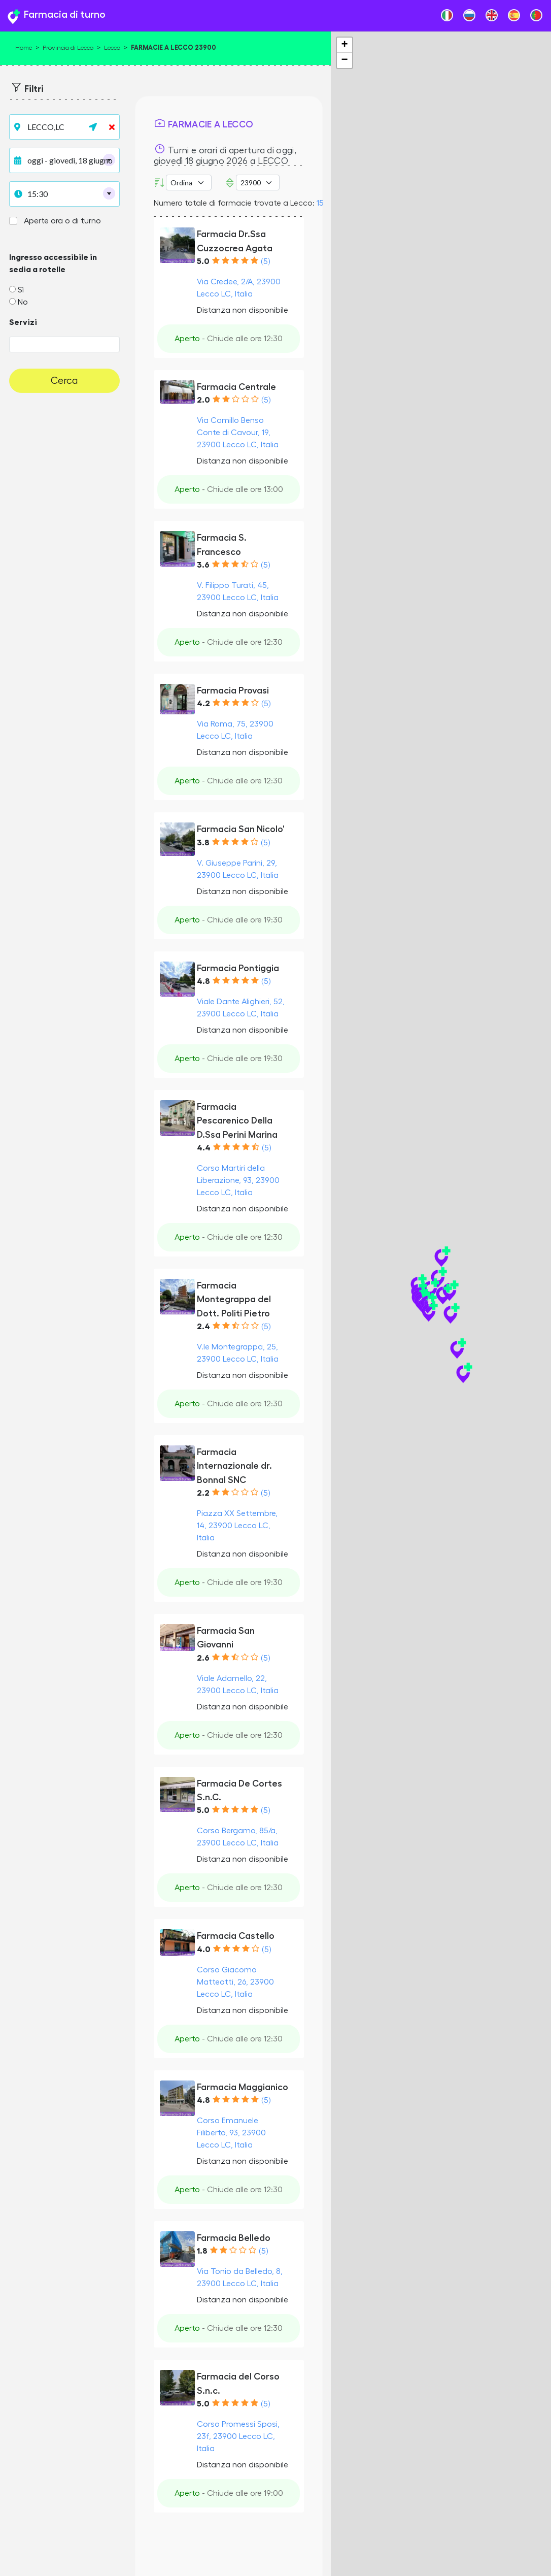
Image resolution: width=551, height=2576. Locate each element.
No (23, 302)
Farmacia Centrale (236, 386)
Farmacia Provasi (233, 690)
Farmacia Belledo (233, 2237)
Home (23, 48)
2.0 (203, 400)
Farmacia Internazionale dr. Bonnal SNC (234, 1465)
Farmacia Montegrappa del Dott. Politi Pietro (234, 1299)
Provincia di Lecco (68, 48)
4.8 (203, 981)
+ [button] (344, 45)
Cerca (64, 381)
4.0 (204, 1949)
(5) (265, 261)
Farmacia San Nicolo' (241, 829)
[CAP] (258, 182)
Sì (21, 290)
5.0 (203, 261)
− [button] (344, 60)
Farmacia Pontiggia (238, 968)
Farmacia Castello (235, 1935)
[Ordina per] (189, 182)
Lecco (112, 48)
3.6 (203, 565)
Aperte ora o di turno (62, 221)
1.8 (202, 2251)
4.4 (204, 1148)
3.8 (203, 843)
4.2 (203, 704)
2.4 (203, 1327)
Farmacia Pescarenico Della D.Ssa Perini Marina (237, 1120)
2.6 (203, 1658)
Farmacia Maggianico (242, 2087)
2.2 (203, 1493)
